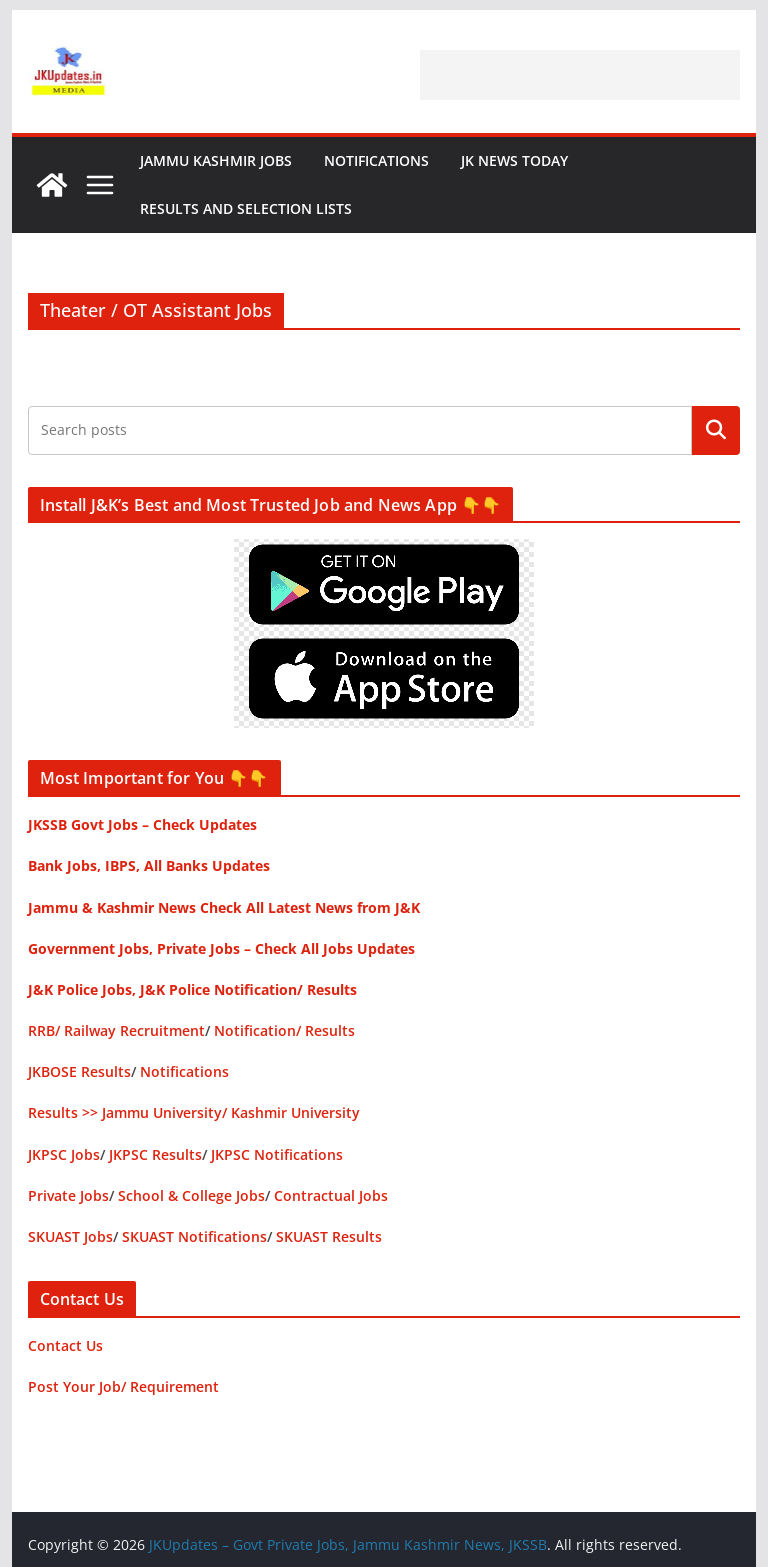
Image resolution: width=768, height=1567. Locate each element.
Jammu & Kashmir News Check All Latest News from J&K (224, 907)
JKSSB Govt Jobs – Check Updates (142, 824)
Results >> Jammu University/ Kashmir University (194, 1112)
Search (716, 430)
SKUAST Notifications (194, 1236)
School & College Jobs (191, 1195)
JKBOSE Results (79, 1071)
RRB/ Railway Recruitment (116, 1030)
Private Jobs (68, 1195)
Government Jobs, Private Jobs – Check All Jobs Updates (221, 948)
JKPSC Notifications (277, 1154)
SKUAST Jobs (70, 1236)
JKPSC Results (155, 1154)
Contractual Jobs (331, 1195)
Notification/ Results (284, 1030)
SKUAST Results (329, 1236)
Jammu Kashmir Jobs (216, 160)
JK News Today (514, 160)
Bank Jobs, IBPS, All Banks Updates (149, 865)
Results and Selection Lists (246, 208)
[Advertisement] (580, 75)
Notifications (376, 160)
